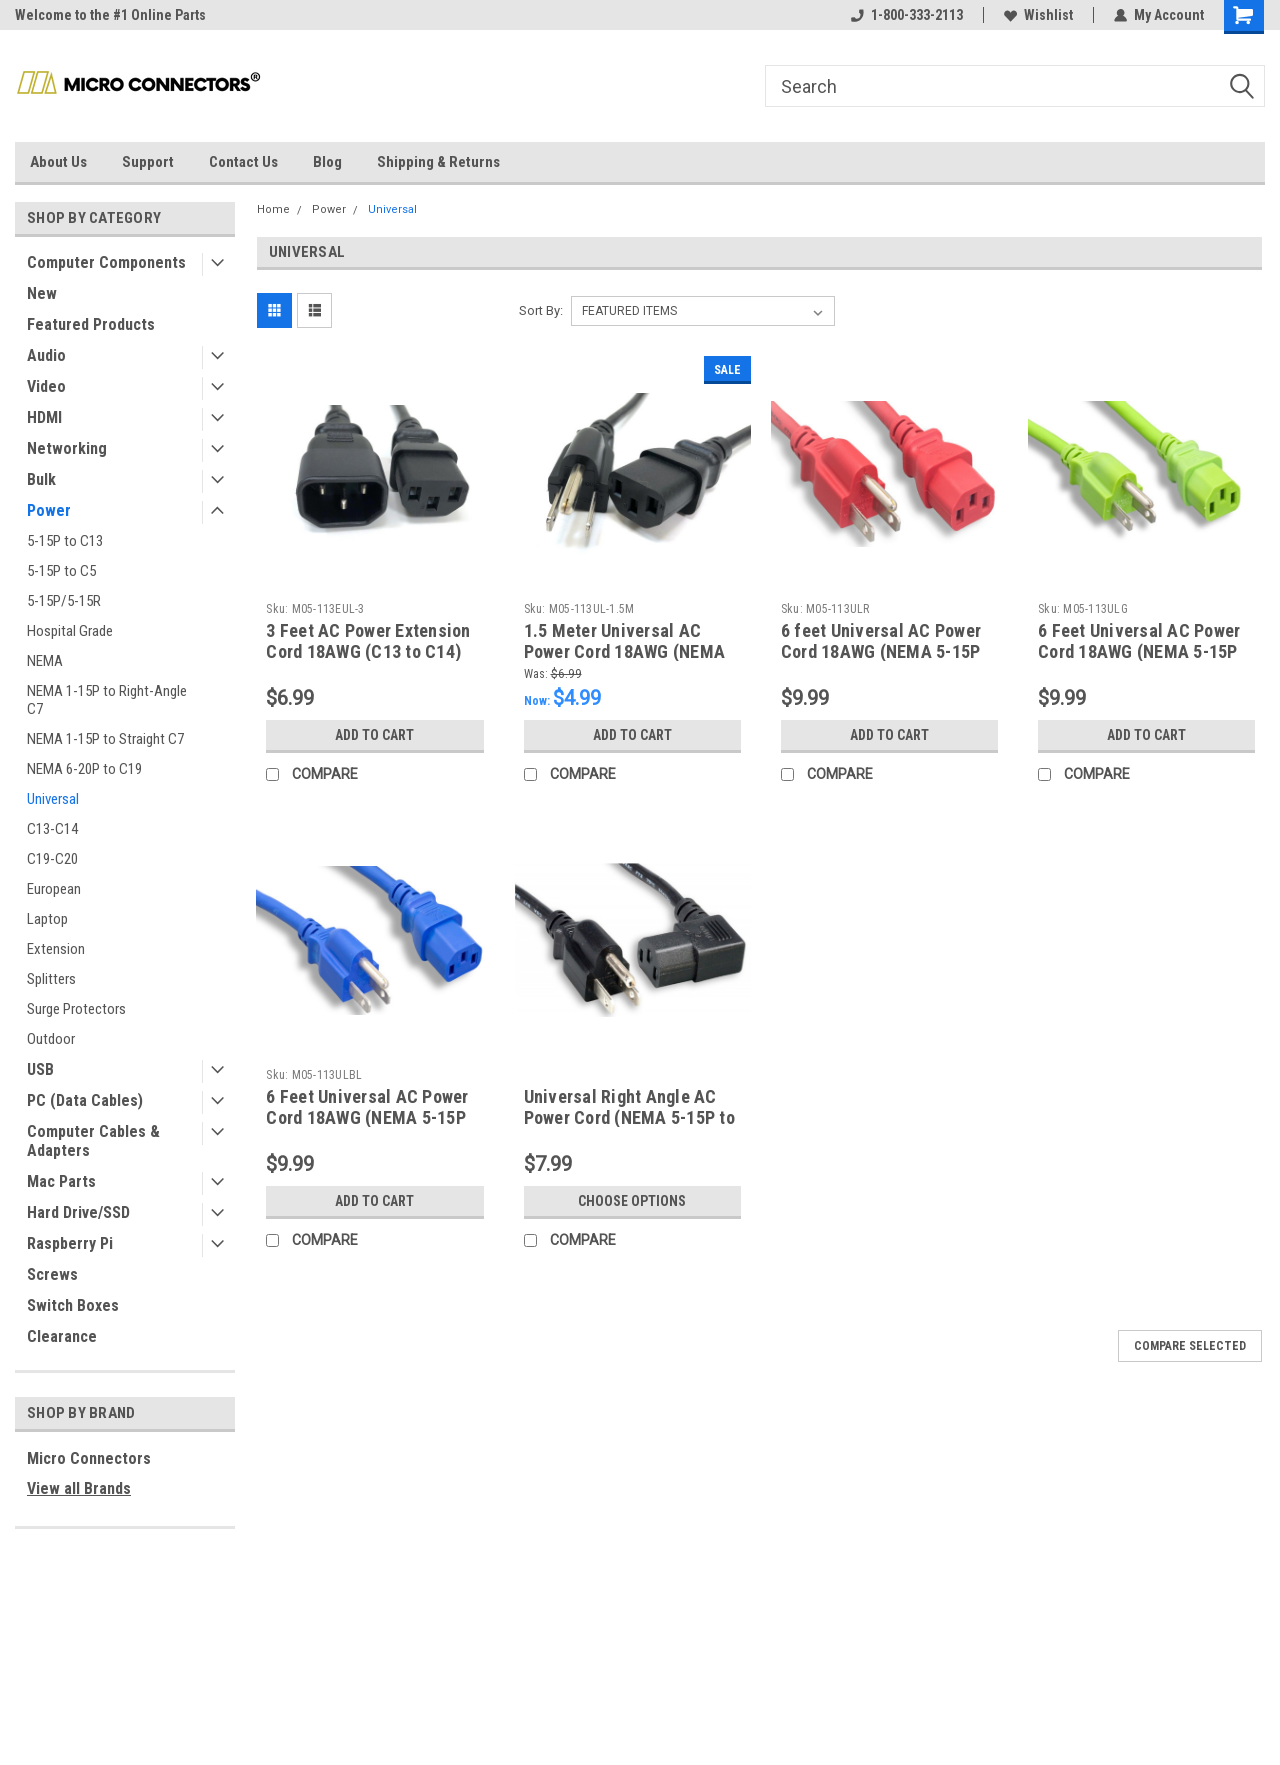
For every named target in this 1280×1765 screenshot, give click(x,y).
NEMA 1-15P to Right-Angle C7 (107, 700)
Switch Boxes (73, 1305)
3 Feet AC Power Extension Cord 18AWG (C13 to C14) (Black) (368, 651)
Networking (67, 448)
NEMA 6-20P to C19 (84, 769)
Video (46, 386)
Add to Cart (374, 735)
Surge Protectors (76, 1009)
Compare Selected (1190, 1346)
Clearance (62, 1336)
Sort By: (541, 310)
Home (273, 209)
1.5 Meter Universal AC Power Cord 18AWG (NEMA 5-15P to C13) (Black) (625, 651)
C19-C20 (52, 859)
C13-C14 (52, 829)
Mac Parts (61, 1181)
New (42, 293)
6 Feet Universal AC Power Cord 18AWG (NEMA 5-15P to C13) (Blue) (367, 1117)
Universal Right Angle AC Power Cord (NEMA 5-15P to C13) (629, 1117)
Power (49, 510)
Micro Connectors (89, 1458)
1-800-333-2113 (907, 15)
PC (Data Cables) (85, 1100)
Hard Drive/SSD (78, 1212)
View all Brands (79, 1488)
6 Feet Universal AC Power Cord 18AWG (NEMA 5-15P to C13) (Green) (1139, 651)
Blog (327, 162)
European (54, 889)
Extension (56, 949)
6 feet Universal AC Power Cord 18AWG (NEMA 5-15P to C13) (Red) (881, 651)
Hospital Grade (70, 631)
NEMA (45, 661)
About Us (58, 162)
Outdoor (51, 1039)
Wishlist (1038, 15)
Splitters (51, 979)
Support (148, 162)
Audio (46, 355)
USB (40, 1069)
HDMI (44, 417)
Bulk (41, 479)
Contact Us (243, 162)
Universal (53, 799)
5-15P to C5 (61, 571)
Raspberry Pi (70, 1243)
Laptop (47, 919)
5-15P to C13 (65, 541)
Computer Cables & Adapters (93, 1141)
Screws (52, 1274)
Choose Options (632, 1201)
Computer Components (106, 262)
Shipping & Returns (438, 162)
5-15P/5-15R (64, 601)
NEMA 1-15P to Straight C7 (105, 739)
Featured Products (91, 324)
